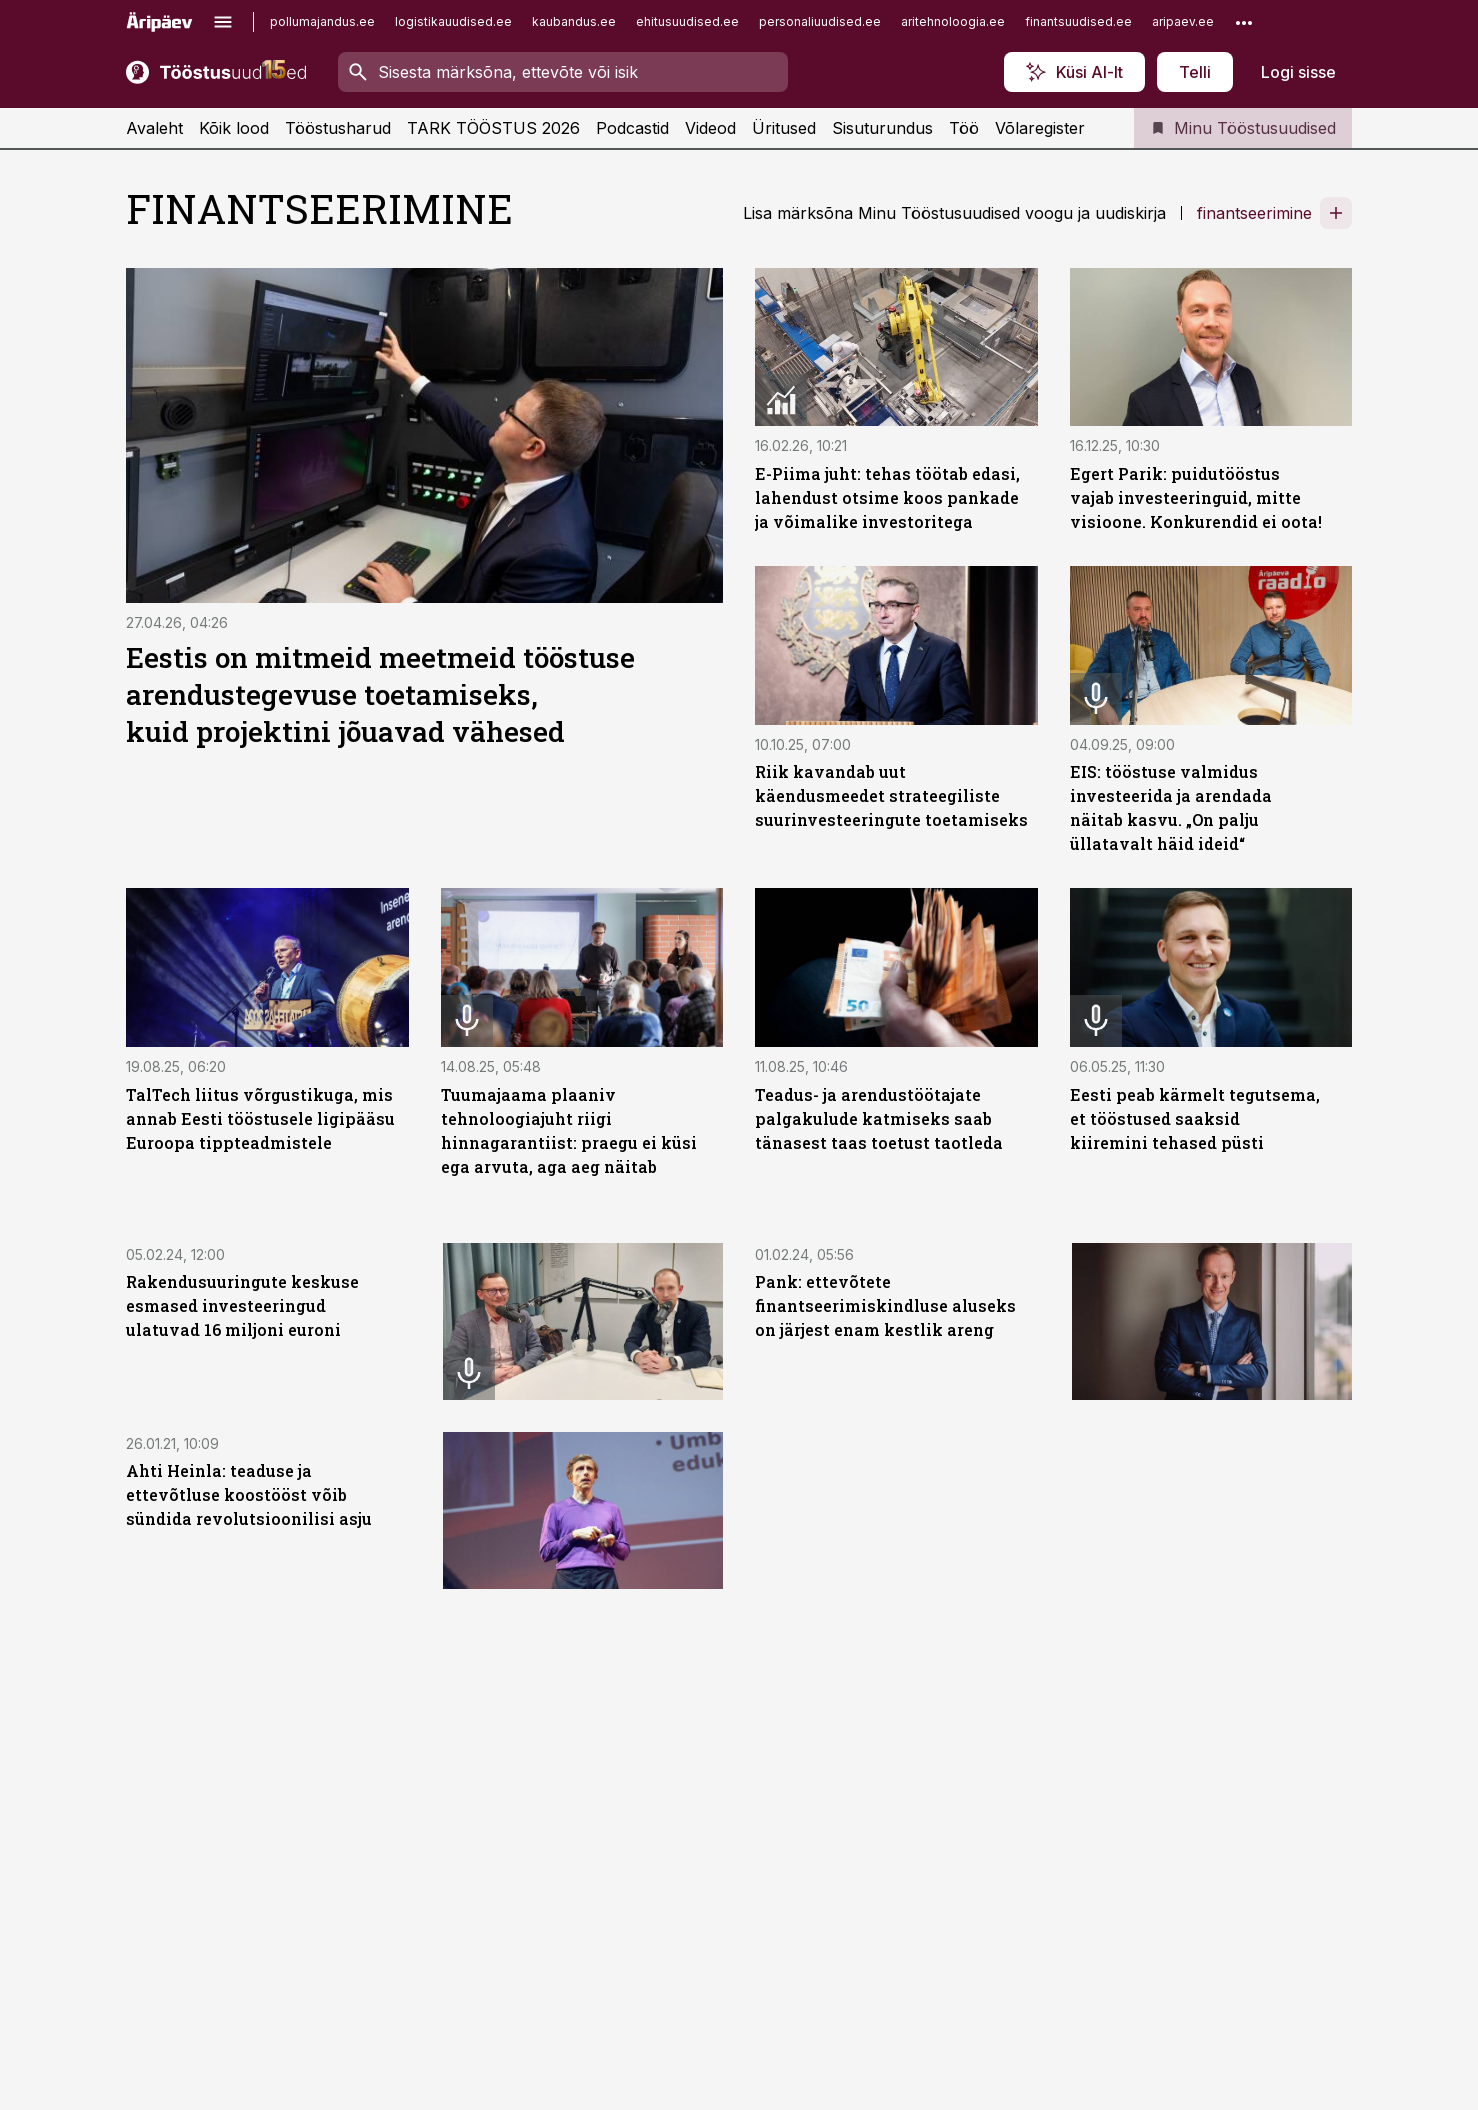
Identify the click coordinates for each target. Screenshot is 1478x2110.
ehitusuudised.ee (687, 21)
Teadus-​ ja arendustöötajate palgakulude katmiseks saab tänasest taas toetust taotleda (879, 1118)
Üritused (784, 128)
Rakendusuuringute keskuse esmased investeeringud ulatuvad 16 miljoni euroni (242, 1305)
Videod (710, 128)
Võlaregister (1040, 128)
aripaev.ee (1183, 21)
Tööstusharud (338, 128)
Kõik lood (234, 128)
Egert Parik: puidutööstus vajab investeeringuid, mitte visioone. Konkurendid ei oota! (1196, 497)
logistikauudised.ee (453, 21)
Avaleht (154, 128)
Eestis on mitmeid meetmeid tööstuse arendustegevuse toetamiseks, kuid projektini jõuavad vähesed (380, 694)
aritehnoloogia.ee (953, 21)
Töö (964, 128)
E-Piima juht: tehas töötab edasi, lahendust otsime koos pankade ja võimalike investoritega (887, 497)
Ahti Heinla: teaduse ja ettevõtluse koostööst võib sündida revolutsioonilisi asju (249, 1494)
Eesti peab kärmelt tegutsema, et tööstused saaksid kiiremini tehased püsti (1195, 1118)
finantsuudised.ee (1078, 21)
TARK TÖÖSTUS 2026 (493, 128)
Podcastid (632, 128)
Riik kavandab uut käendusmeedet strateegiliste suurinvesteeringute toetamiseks (891, 795)
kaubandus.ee (574, 21)
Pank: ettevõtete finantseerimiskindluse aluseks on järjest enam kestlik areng (885, 1305)
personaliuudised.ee (820, 21)
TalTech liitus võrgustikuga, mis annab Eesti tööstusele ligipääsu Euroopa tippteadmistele (260, 1118)
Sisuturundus (882, 128)
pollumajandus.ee (322, 21)
